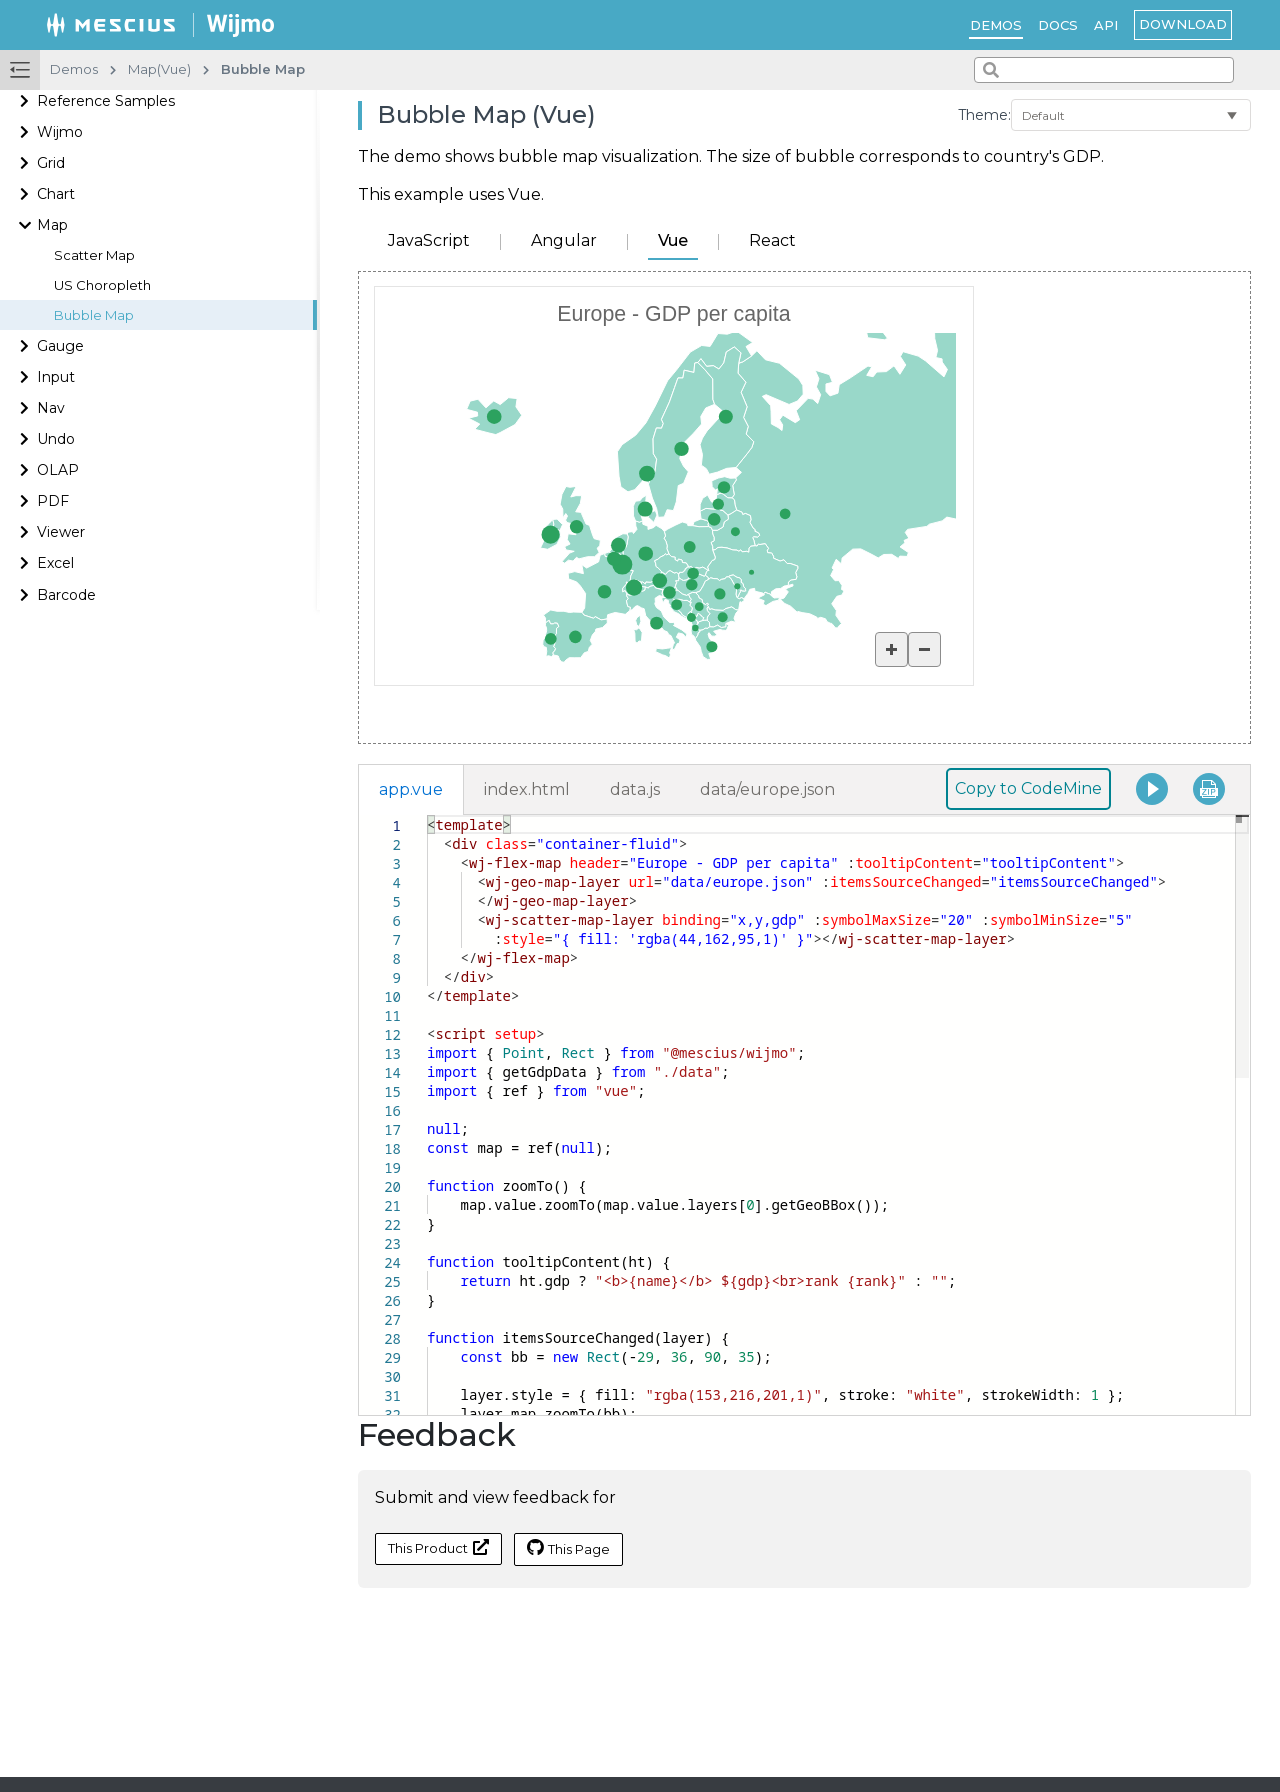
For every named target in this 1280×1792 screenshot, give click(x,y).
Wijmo (60, 132)
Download (1183, 24)
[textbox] (427, 815)
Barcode (66, 595)
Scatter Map (94, 255)
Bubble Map (94, 315)
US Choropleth (102, 285)
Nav (51, 408)
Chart (56, 194)
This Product (438, 1547)
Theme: (984, 115)
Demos (996, 25)
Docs (1058, 25)
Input (56, 377)
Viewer (61, 532)
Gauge (60, 346)
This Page (568, 1548)
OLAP (58, 470)
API (1106, 25)
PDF (53, 501)
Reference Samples (106, 101)
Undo (56, 439)
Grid (51, 163)
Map (52, 225)
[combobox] (1104, 70)
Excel (55, 563)
